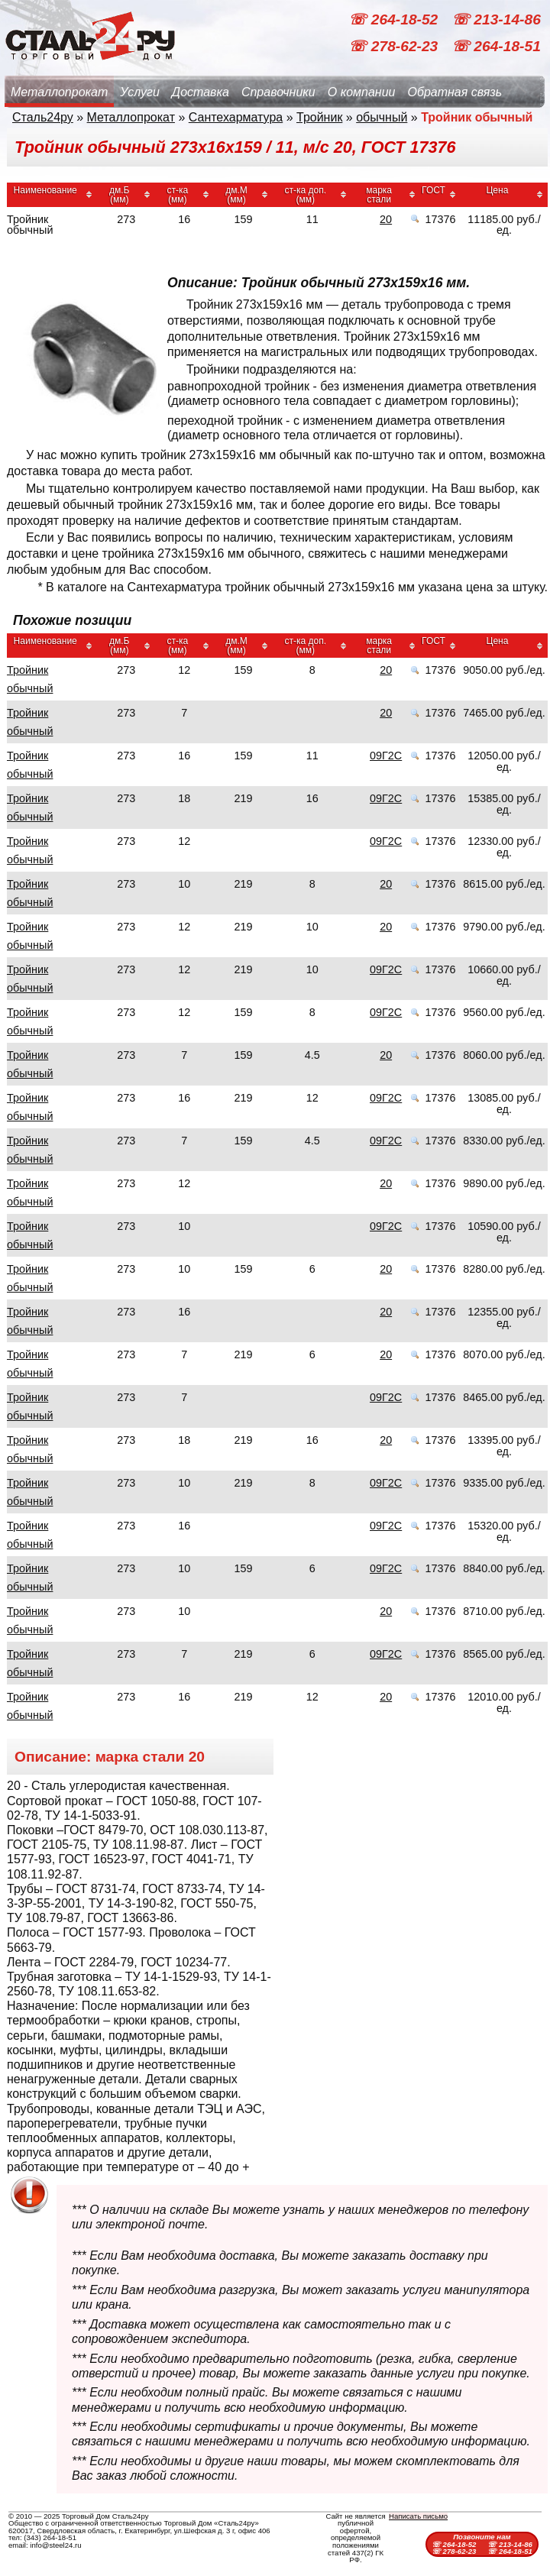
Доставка (200, 92)
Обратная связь (454, 92)
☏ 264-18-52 (395, 19)
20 (386, 219)
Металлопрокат (59, 92)
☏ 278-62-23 (395, 46)
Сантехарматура (236, 117)
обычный (381, 117)
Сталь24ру (42, 117)
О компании (362, 92)
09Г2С (386, 755)
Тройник (319, 117)
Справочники (278, 92)
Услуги (140, 92)
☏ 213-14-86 (496, 19)
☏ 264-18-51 (496, 46)
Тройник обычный (30, 679)
